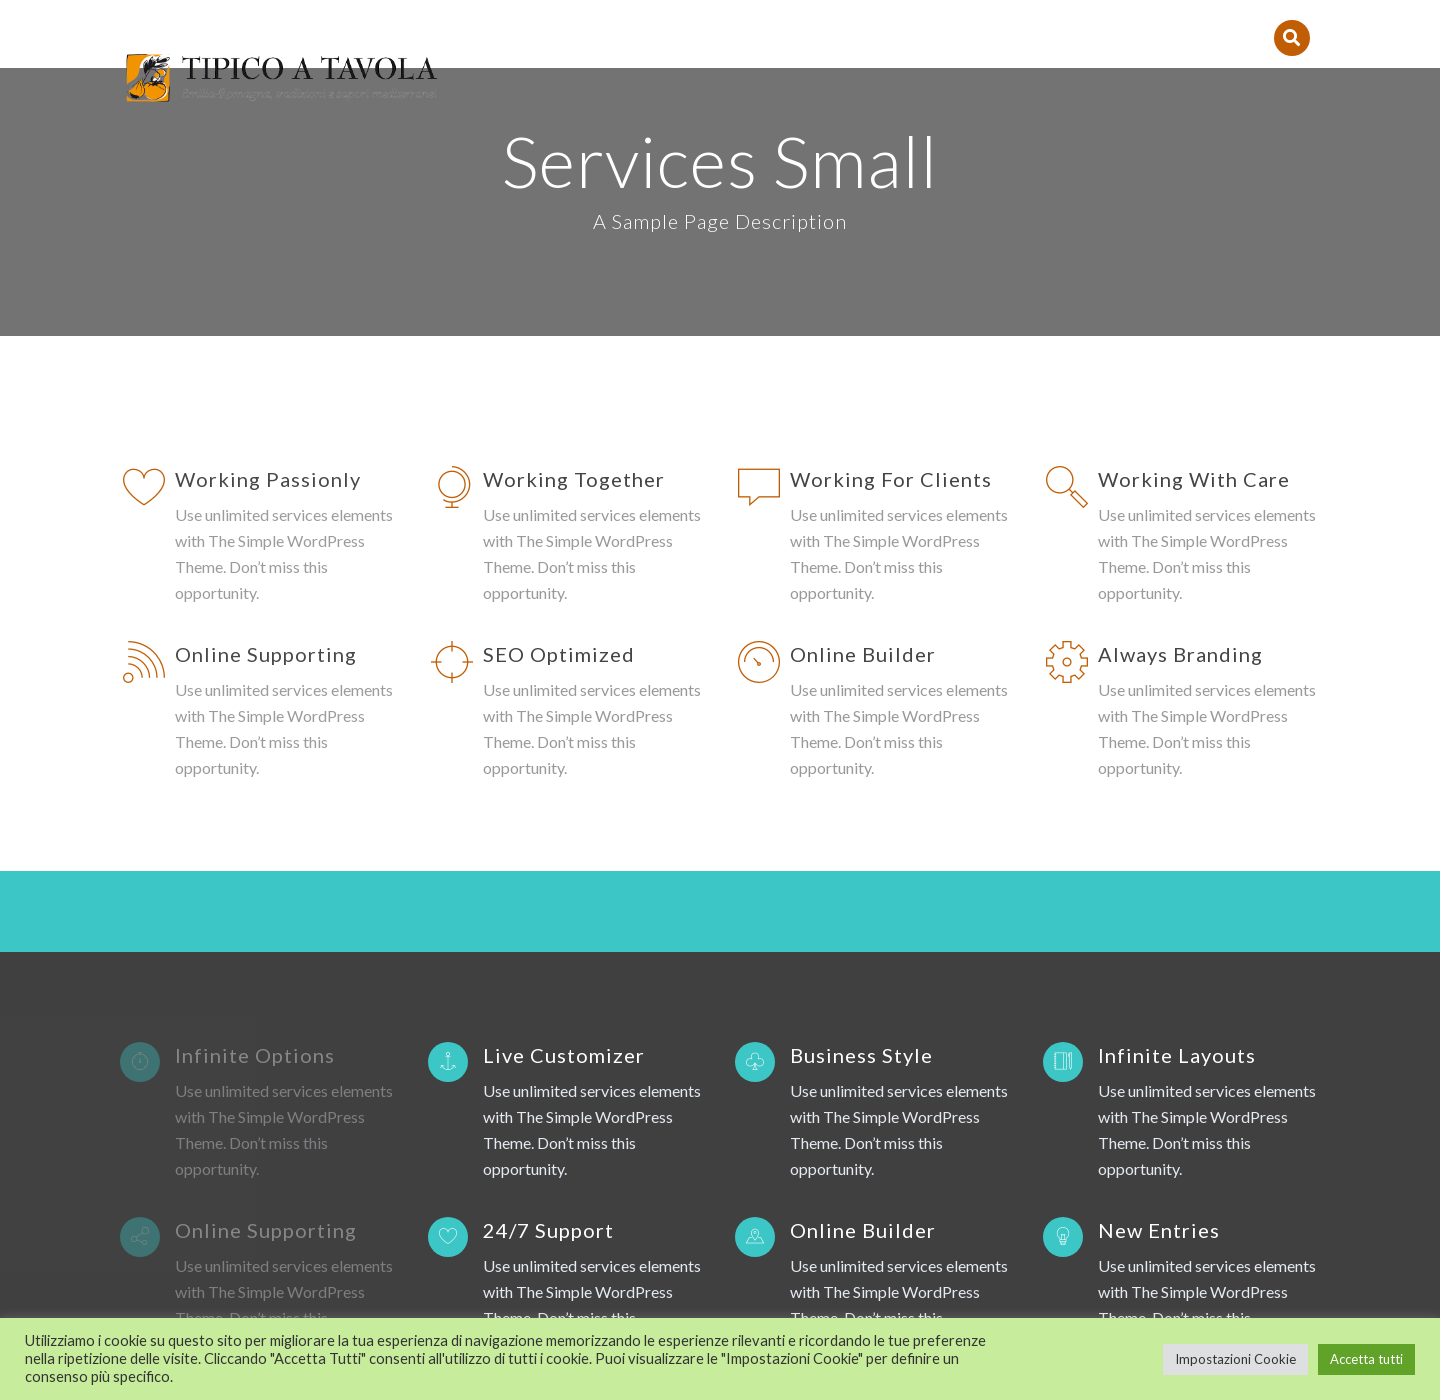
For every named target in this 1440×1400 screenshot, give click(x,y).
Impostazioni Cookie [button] (1235, 1359)
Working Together (574, 256)
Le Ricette (746, 20)
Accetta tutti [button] (1366, 1359)
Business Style (861, 998)
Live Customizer (564, 998)
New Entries (1159, 1173)
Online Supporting (266, 431)
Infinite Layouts (1177, 998)
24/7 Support (548, 1173)
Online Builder (863, 431)
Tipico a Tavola (602, 20)
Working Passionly (268, 256)
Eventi (1085, 20)
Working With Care (1194, 256)
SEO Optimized (559, 431)
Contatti (985, 20)
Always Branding (1180, 431)
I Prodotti (867, 20)
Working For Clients (891, 256)
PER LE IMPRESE (1204, 20)
